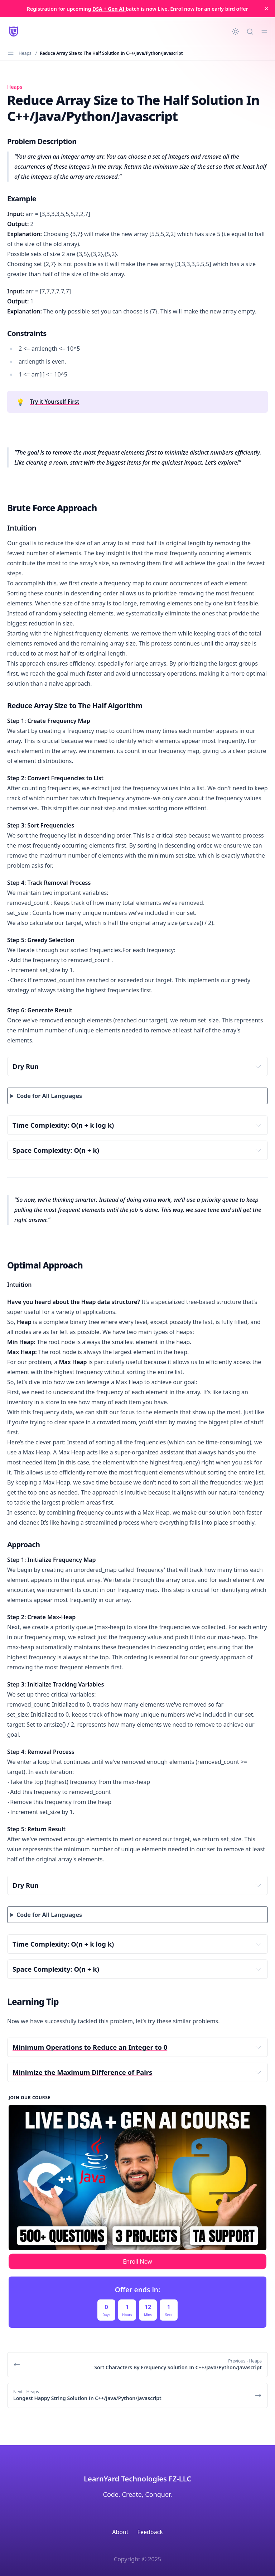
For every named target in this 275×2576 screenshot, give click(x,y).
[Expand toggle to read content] (258, 1066)
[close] (266, 8)
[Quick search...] (250, 31)
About (120, 2532)
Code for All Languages (49, 1096)
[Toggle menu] (264, 31)
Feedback (150, 2532)
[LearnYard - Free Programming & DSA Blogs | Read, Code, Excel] (13, 31)
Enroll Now (137, 2261)
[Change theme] (235, 31)
